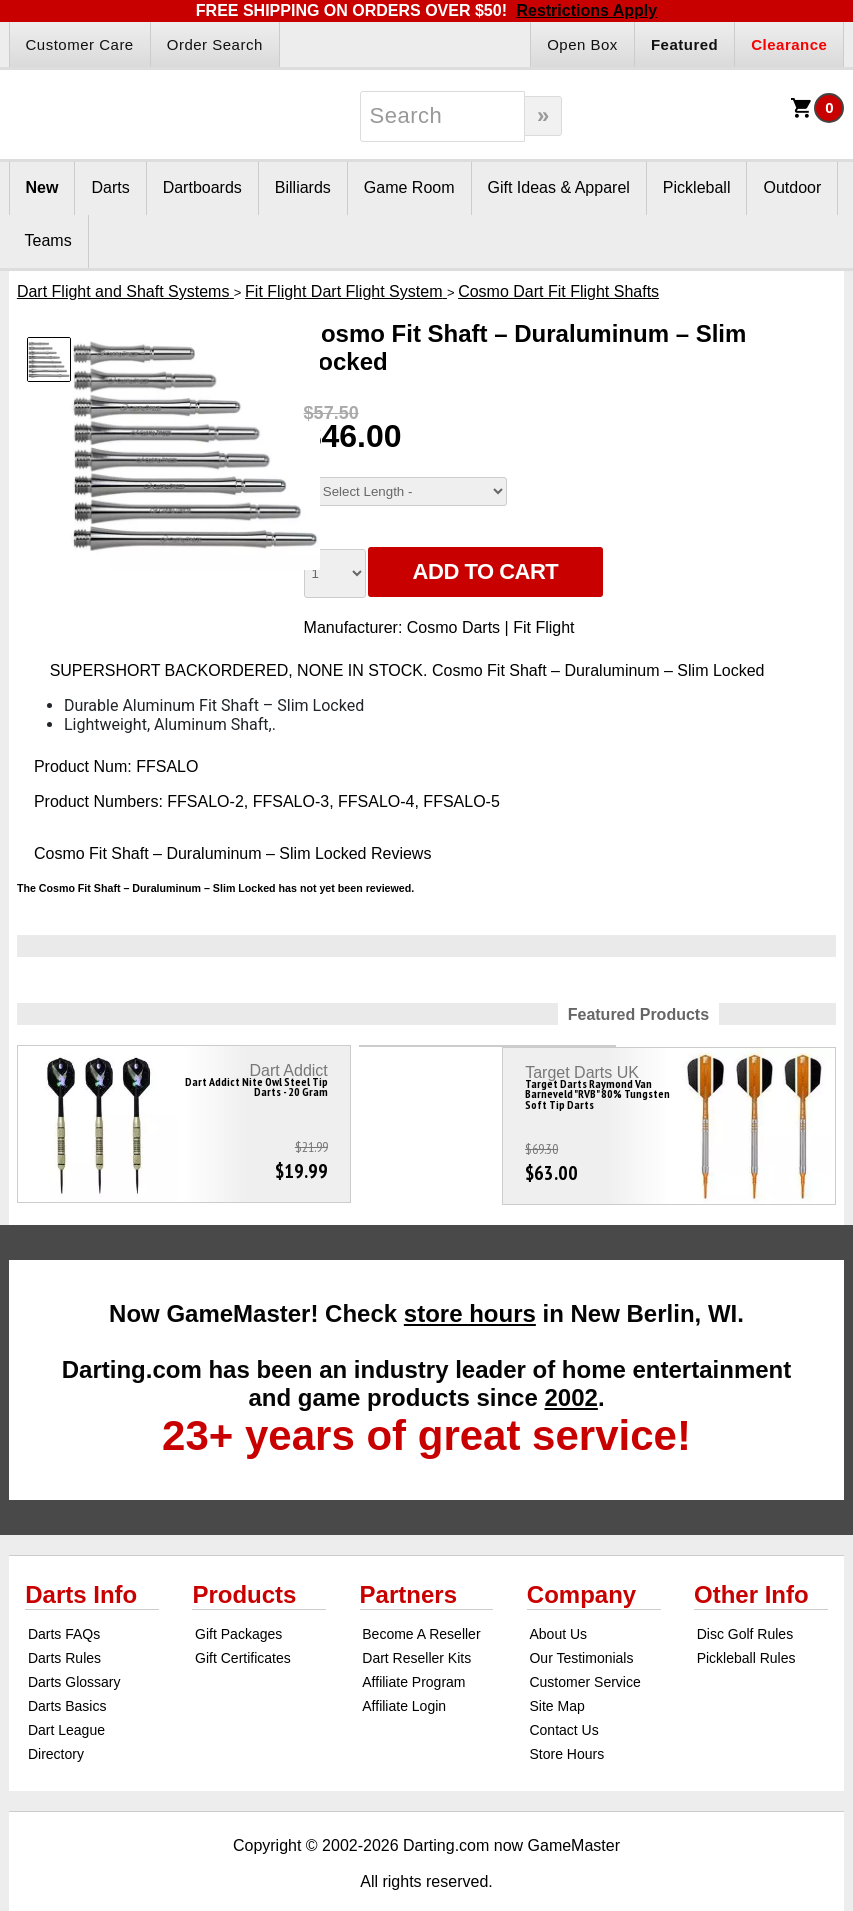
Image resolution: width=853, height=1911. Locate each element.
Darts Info (81, 1563)
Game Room (409, 187)
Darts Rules (64, 1627)
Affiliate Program (413, 1651)
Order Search (215, 44)
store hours (470, 1282)
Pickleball (697, 187)
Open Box (582, 44)
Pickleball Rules (746, 1627)
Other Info (751, 1563)
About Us (558, 1603)
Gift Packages (238, 1603)
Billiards (303, 187)
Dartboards (202, 187)
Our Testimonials (581, 1627)
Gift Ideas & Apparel (559, 187)
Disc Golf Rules (745, 1603)
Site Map (556, 1675)
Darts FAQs (64, 1603)
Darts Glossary (74, 1651)
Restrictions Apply (586, 10)
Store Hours (566, 1723)
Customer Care (80, 44)
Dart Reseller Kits (416, 1627)
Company (581, 1563)
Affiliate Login (404, 1675)
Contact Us (563, 1699)
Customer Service (584, 1651)
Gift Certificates (243, 1627)
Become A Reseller (421, 1603)
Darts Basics (67, 1675)
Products (244, 1563)
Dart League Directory (66, 1711)
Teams (48, 240)
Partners (408, 1563)
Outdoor (792, 187)
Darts (110, 187)
